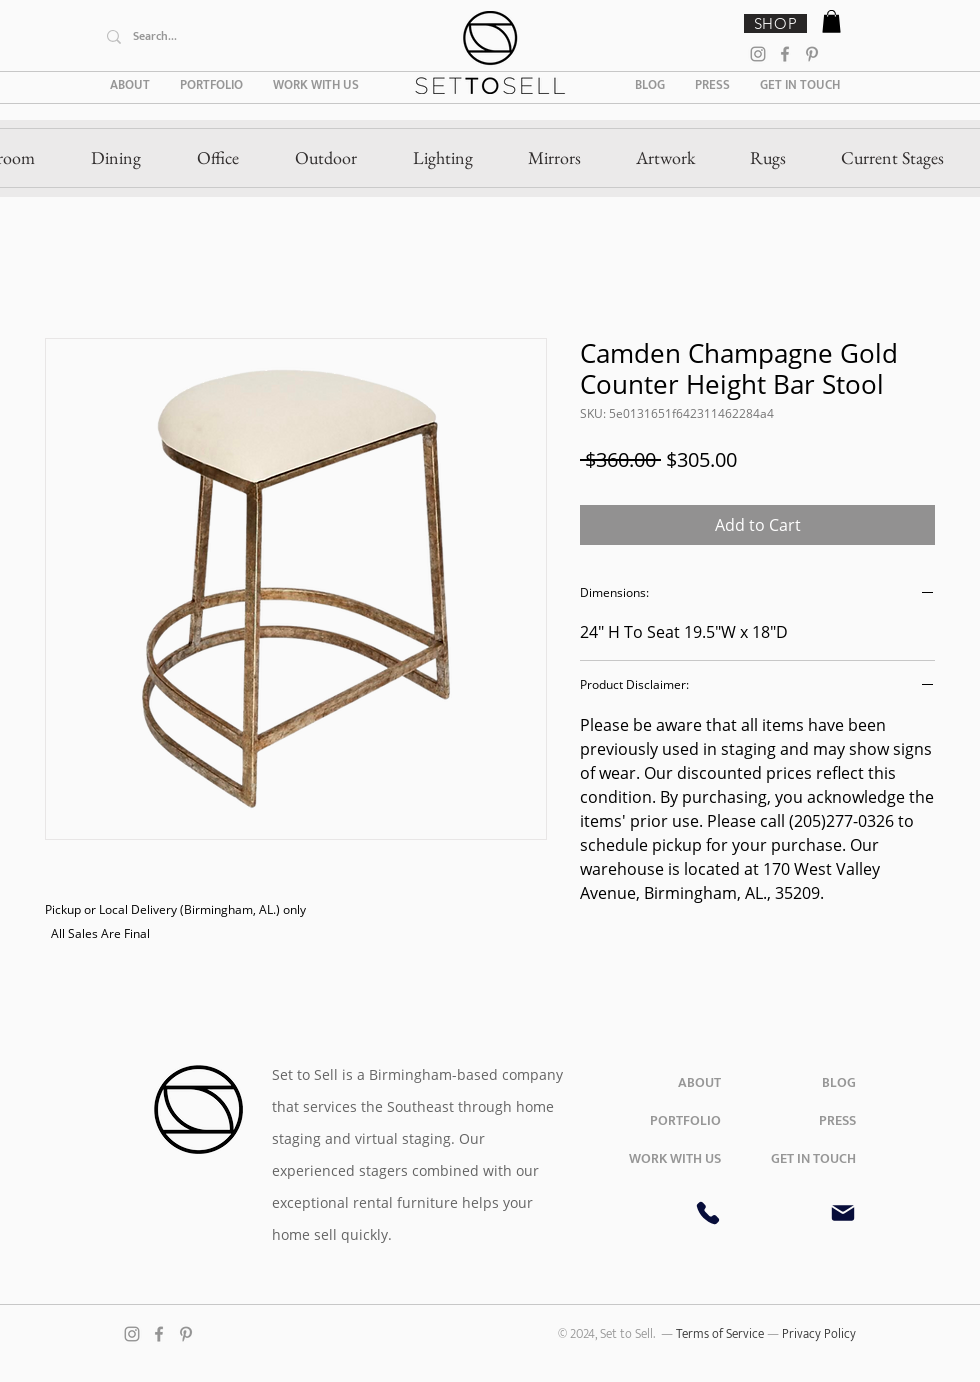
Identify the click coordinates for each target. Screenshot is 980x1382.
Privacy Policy (819, 1334)
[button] (831, 21)
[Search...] (246, 36)
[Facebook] (785, 54)
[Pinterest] (812, 54)
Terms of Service (721, 1334)
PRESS (837, 1120)
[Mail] (843, 1213)
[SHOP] (775, 23)
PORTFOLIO (685, 1120)
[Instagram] (758, 54)
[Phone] (708, 1213)
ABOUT (699, 1082)
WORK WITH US (675, 1158)
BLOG (839, 1082)
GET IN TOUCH (813, 1158)
